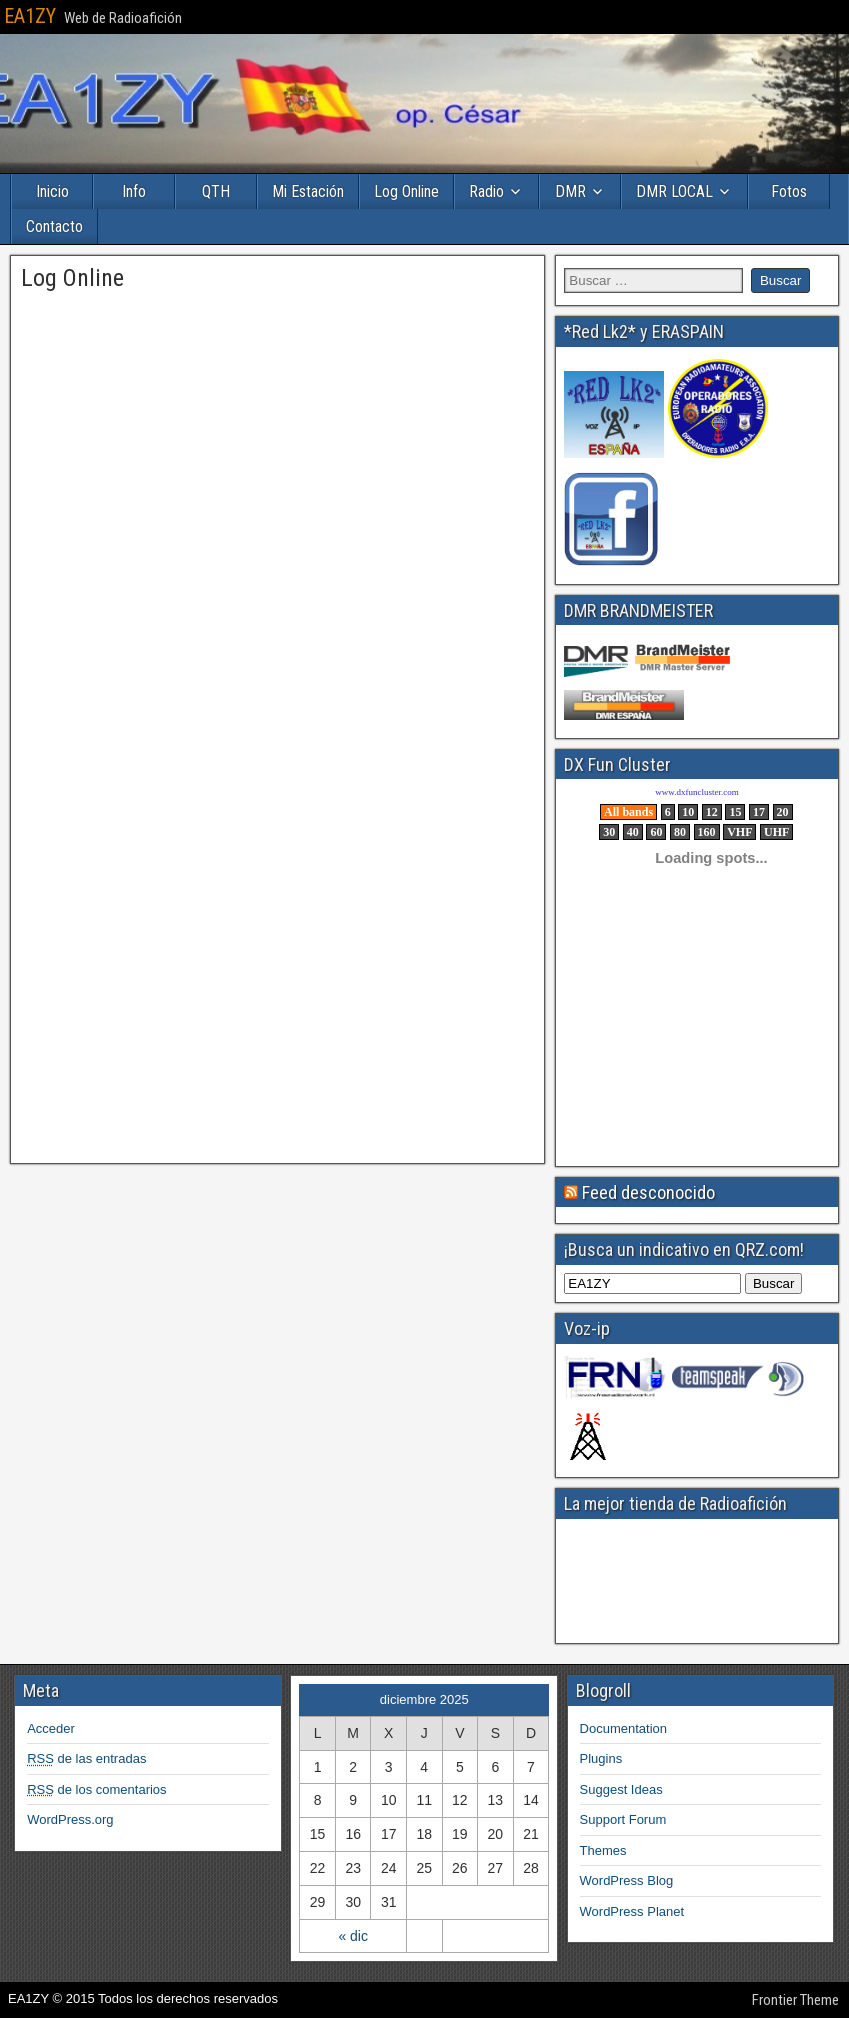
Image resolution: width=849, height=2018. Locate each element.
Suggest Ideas (621, 1789)
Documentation (623, 1728)
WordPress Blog (627, 1880)
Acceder (51, 1728)
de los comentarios (96, 1789)
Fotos (789, 191)
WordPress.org (70, 1819)
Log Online (406, 191)
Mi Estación (308, 191)
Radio (486, 191)
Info (134, 191)
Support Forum (623, 1819)
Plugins (601, 1758)
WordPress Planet (632, 1911)
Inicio (52, 191)
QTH (216, 191)
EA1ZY (30, 16)
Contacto (54, 226)
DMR (570, 191)
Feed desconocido (648, 1192)
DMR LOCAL (674, 191)
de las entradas (86, 1758)
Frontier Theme (795, 2000)
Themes (603, 1850)
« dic (353, 1936)
